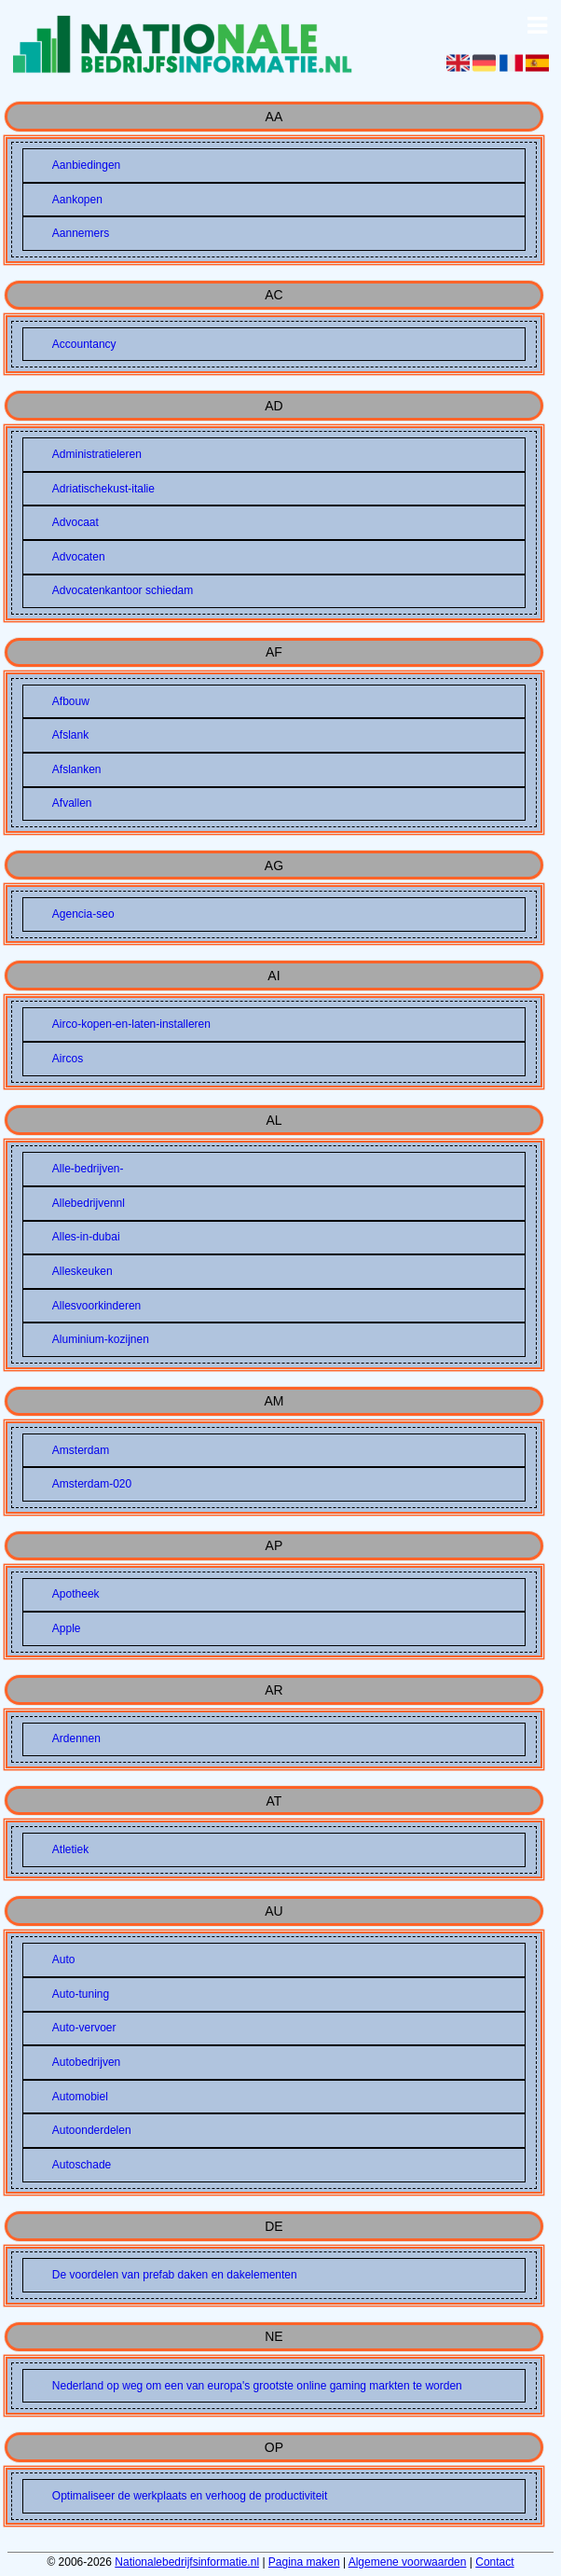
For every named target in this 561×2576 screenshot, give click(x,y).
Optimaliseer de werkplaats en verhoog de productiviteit (190, 2495)
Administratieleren (97, 454)
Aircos (67, 1058)
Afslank (70, 734)
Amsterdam (80, 1450)
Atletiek (70, 1849)
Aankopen (77, 199)
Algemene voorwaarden (408, 2562)
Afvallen (72, 803)
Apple (66, 1628)
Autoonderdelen (91, 2130)
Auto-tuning (80, 1994)
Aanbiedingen (86, 165)
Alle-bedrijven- (88, 1168)
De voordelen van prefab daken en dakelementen (174, 2274)
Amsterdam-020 (91, 1483)
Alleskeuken (82, 1271)
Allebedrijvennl (88, 1203)
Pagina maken (304, 2562)
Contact (494, 2562)
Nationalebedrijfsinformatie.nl (187, 2562)
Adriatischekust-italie (103, 488)
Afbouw (70, 701)
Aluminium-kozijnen (100, 1339)
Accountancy (84, 344)
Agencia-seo (83, 914)
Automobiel (80, 2096)
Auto (63, 1959)
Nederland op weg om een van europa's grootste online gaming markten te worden (257, 2385)
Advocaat (75, 522)
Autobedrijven (86, 2062)
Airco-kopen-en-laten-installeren (131, 1024)
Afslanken (77, 769)
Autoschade (81, 2164)
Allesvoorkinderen (96, 1305)
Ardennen (76, 1738)
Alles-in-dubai (86, 1236)
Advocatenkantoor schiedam (122, 590)
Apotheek (76, 1593)
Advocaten (78, 556)
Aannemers (80, 233)
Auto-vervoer (84, 2027)
